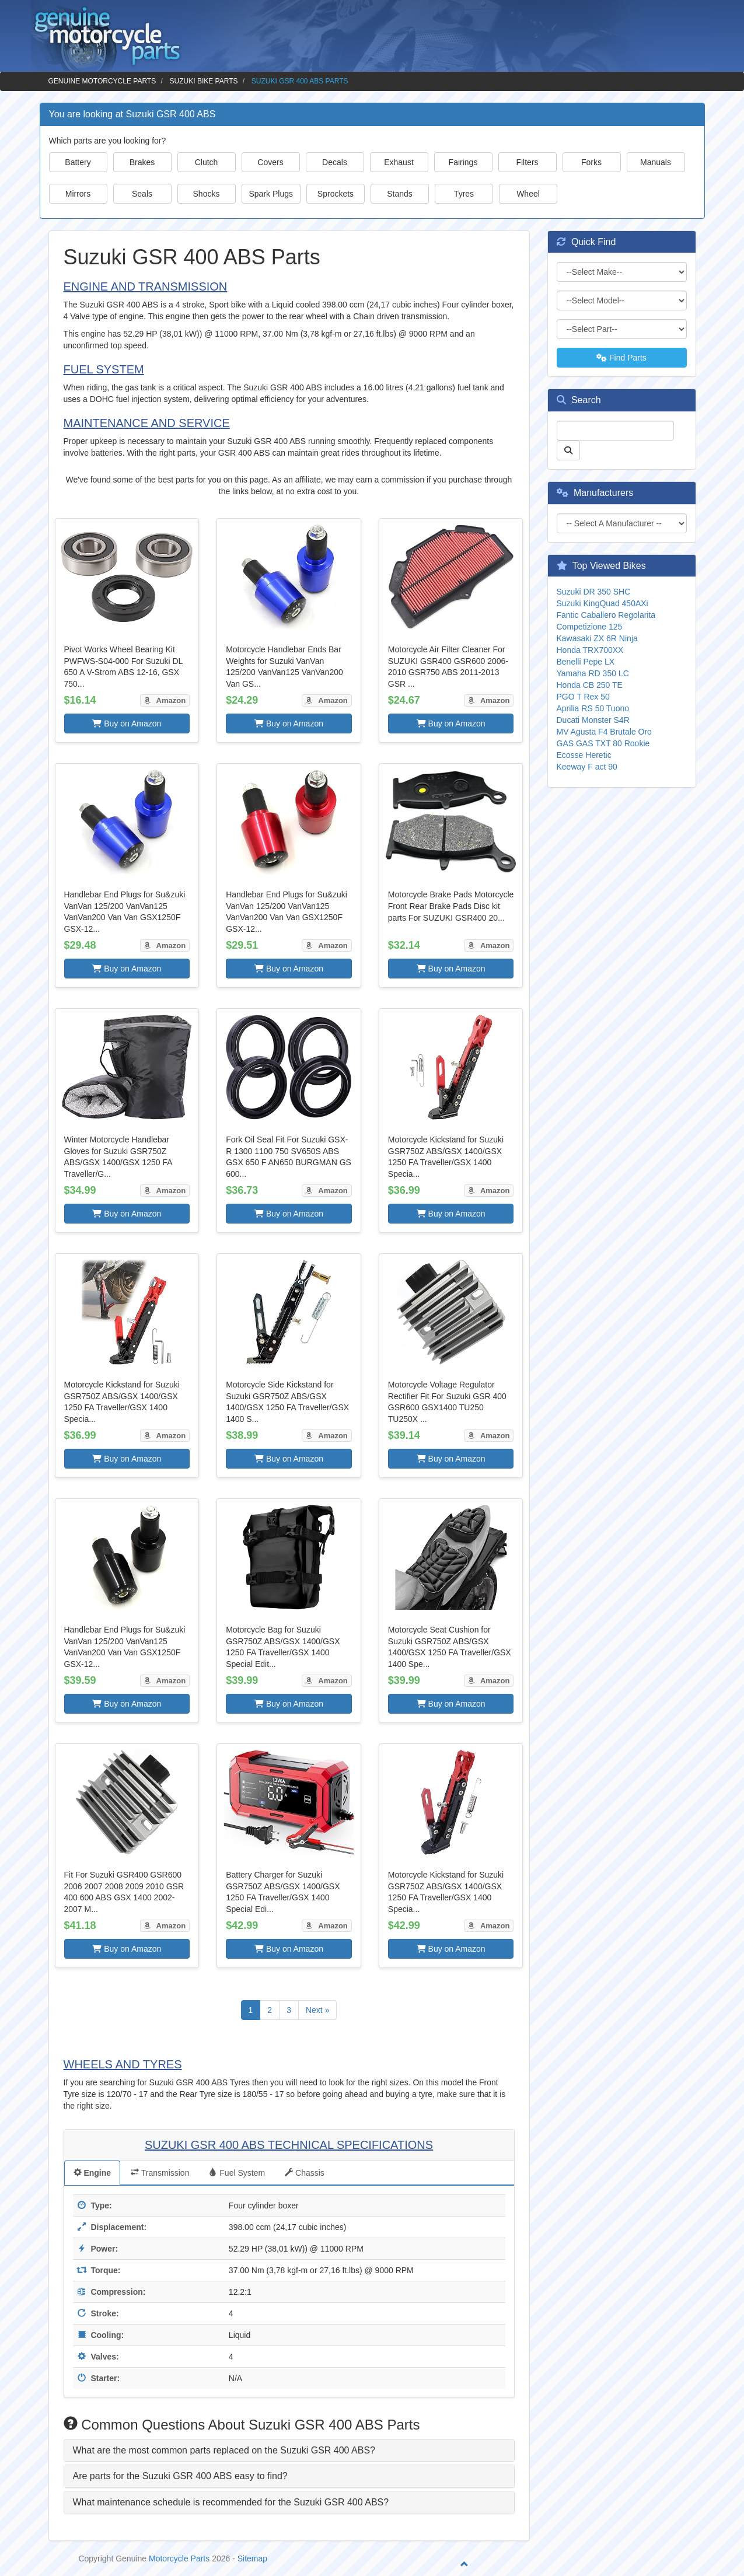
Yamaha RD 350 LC (593, 673)
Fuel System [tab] (237, 2172)
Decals (334, 162)
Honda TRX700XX (590, 650)
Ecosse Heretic (584, 755)
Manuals (655, 162)
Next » (317, 2010)
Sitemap (252, 2558)
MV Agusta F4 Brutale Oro (604, 731)
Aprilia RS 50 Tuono (593, 708)
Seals (142, 193)
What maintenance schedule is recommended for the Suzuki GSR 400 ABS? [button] (231, 2502)
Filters (527, 162)
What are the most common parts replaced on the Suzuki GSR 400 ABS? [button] (224, 2450)
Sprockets (335, 193)
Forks (591, 162)
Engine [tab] (92, 2172)
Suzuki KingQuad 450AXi (602, 603)
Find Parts (621, 357)
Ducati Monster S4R (593, 720)
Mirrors (78, 193)
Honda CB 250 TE (590, 685)
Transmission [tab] (160, 2172)
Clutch (206, 162)
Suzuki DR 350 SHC (594, 591)
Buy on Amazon (126, 723)
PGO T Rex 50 (583, 696)
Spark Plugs (271, 193)
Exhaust (399, 162)
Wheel (528, 193)
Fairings (463, 162)
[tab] (289, 2450)
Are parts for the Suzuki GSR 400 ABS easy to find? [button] (180, 2476)
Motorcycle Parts (179, 2558)
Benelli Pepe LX (586, 661)
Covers (270, 162)
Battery (77, 162)
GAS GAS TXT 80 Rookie (603, 743)
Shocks (206, 193)
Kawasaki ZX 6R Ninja (597, 638)
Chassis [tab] (304, 2172)
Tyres (464, 193)
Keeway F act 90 (587, 766)
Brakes (142, 162)
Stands (400, 193)
